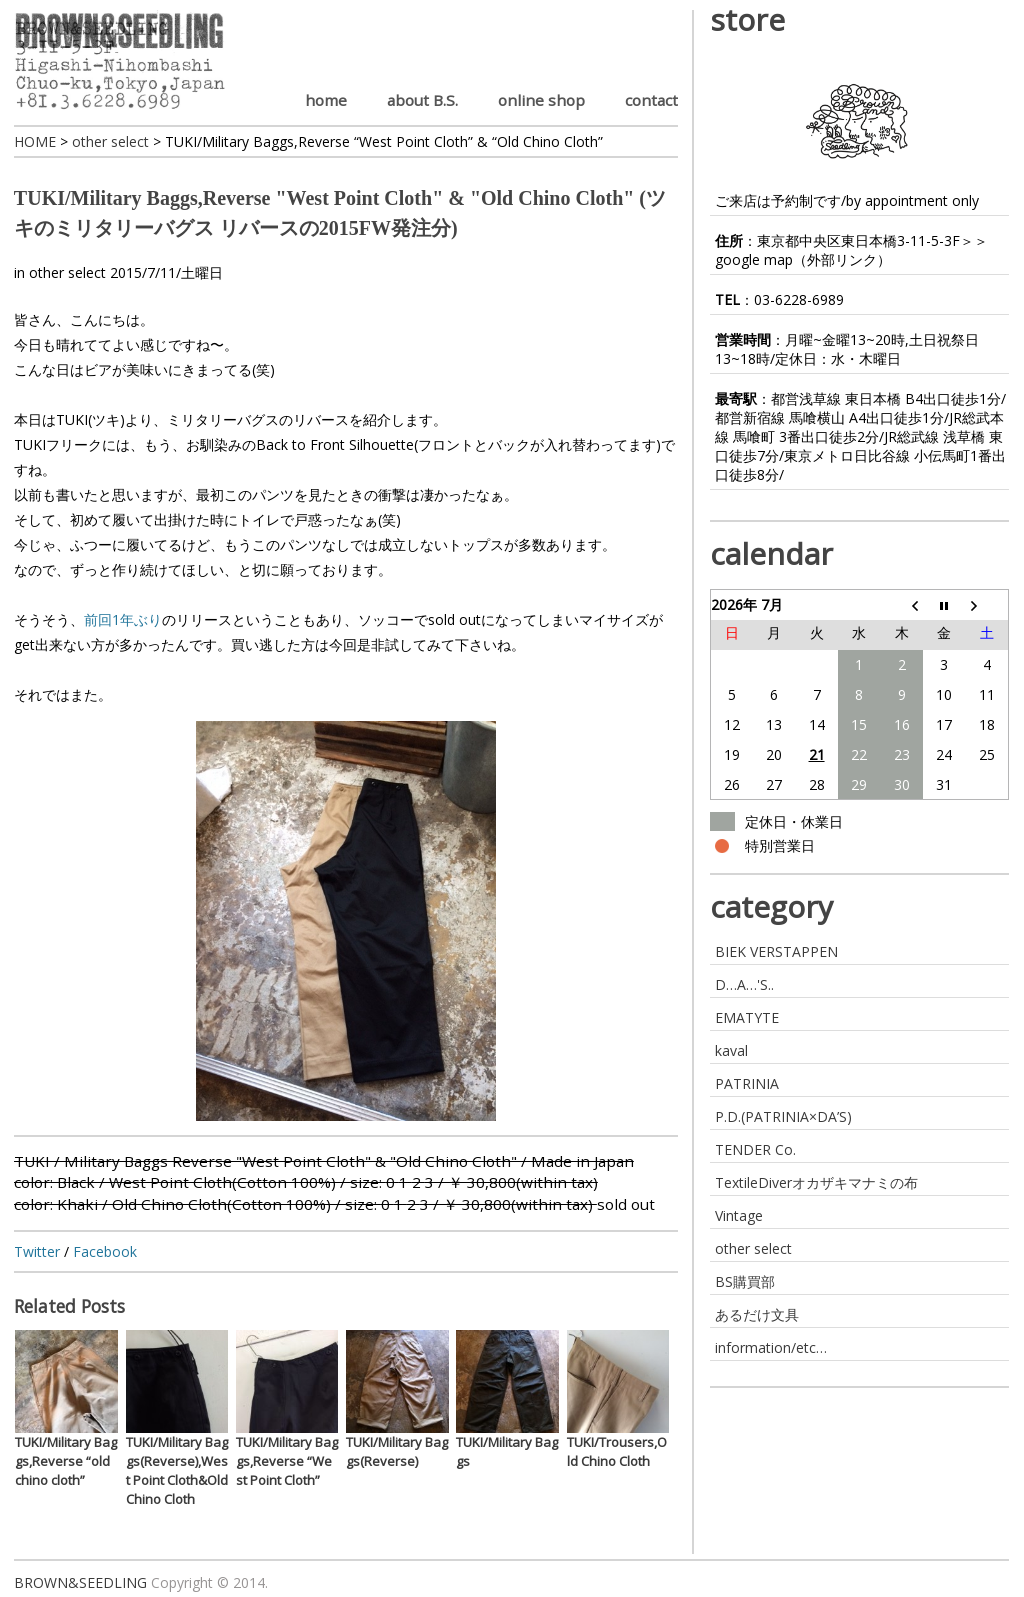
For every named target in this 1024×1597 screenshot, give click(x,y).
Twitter (37, 1251)
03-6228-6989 (799, 299)
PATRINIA (747, 1083)
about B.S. (422, 100)
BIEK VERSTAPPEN (776, 951)
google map (754, 259)
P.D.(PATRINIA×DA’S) (783, 1116)
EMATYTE (747, 1017)
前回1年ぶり (123, 619)
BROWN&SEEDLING (80, 1582)
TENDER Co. (755, 1149)
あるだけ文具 (757, 1314)
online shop (541, 100)
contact (651, 100)
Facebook (105, 1251)
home (326, 100)
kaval (731, 1050)
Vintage (739, 1215)
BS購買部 (745, 1281)
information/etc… (771, 1347)
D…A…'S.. (744, 984)
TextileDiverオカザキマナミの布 (816, 1182)
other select (67, 272)
